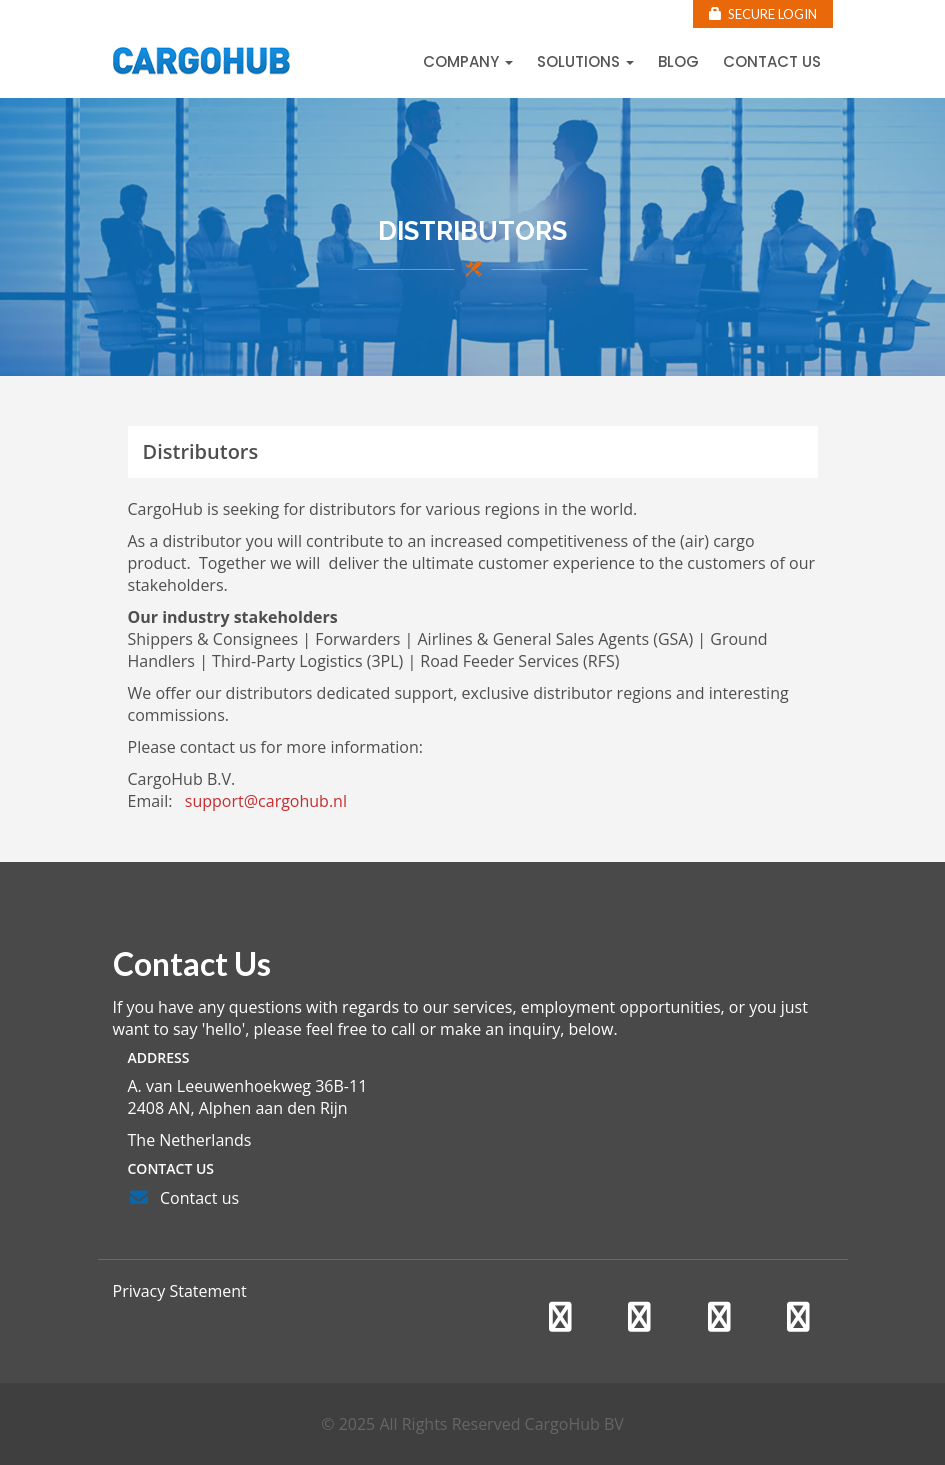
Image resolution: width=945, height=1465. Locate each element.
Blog (678, 61)
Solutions (585, 61)
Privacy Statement (180, 1291)
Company (468, 61)
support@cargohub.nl (266, 801)
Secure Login (763, 14)
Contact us (772, 61)
